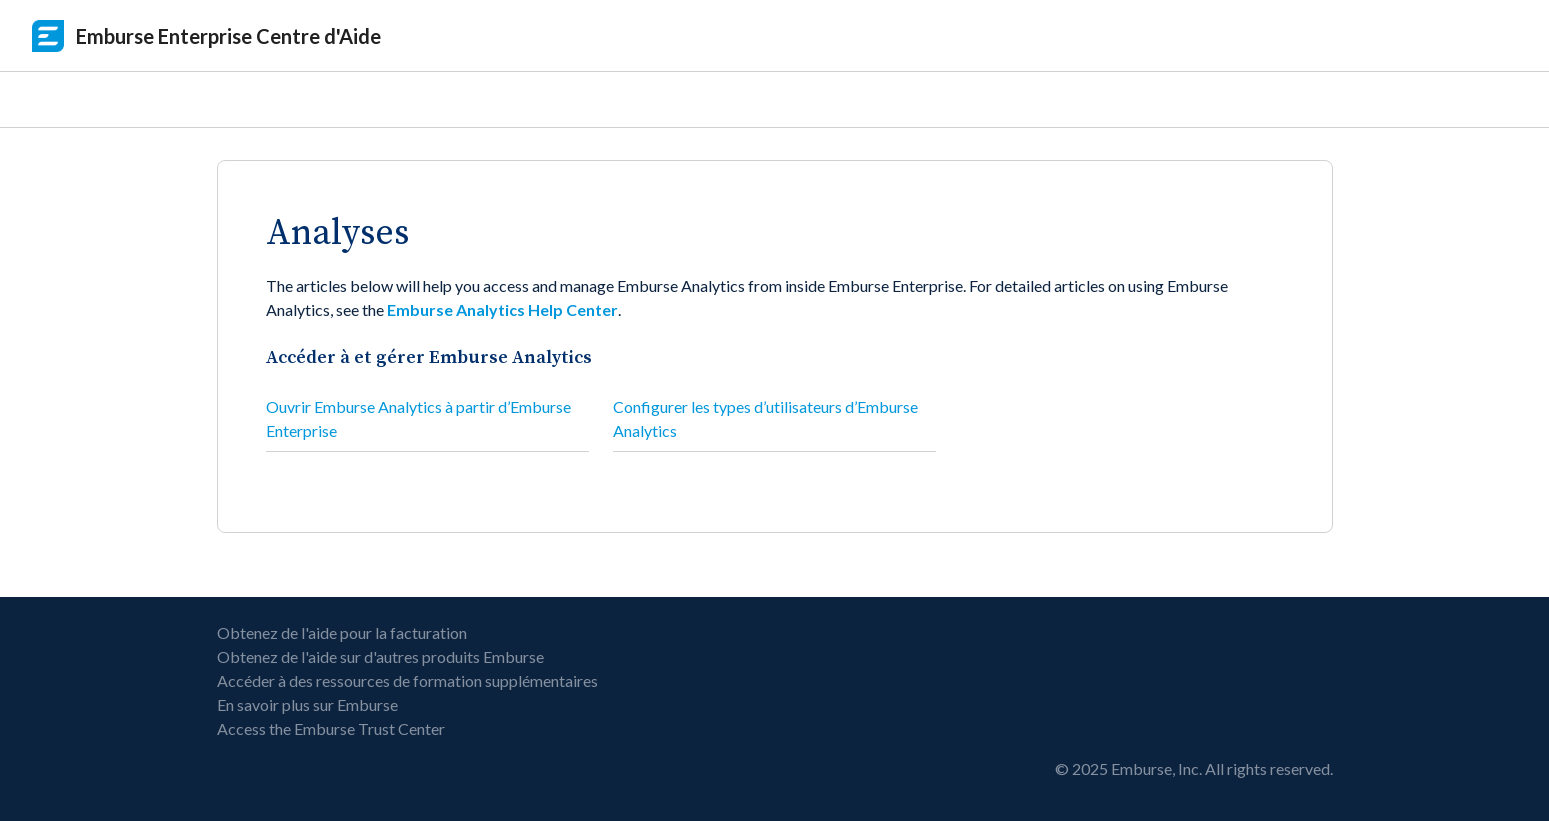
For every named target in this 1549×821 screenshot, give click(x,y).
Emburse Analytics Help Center (502, 309)
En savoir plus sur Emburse (307, 704)
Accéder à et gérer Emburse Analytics (429, 357)
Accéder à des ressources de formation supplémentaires (407, 680)
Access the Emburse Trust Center (331, 728)
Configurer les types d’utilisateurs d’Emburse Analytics (765, 418)
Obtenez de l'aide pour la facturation (342, 632)
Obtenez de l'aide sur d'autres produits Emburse (380, 656)
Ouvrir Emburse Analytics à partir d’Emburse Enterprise (418, 418)
